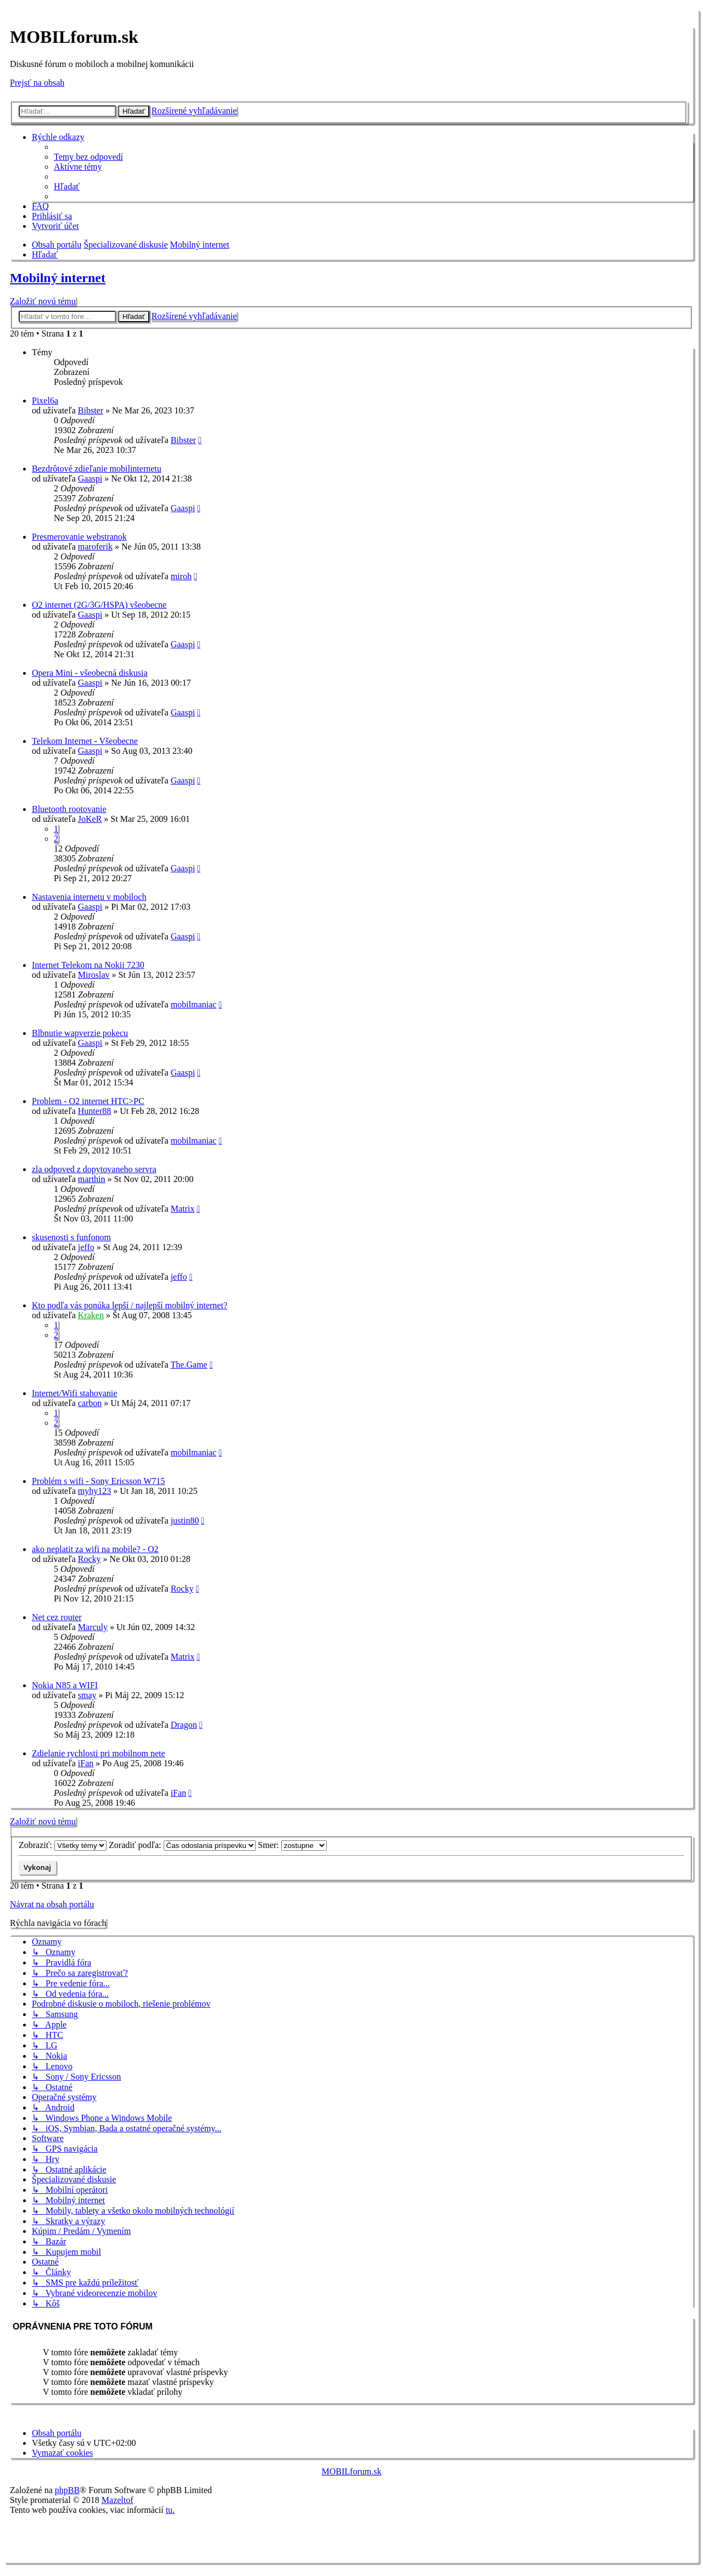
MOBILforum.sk (352, 2471)
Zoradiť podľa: (182, 1845)
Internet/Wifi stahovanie (74, 1393)
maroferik (95, 546)
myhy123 (94, 1491)
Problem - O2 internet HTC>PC (88, 1101)
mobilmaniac (194, 1004)
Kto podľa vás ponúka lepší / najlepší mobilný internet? (129, 1305)
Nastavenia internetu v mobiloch (89, 896)
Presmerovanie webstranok (79, 536)
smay (87, 1695)
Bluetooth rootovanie (69, 809)
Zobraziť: (63, 1845)
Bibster (90, 410)
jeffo (86, 1247)
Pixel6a (45, 400)
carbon (90, 1403)
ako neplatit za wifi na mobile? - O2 (95, 1549)
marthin (91, 1179)
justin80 (185, 1520)
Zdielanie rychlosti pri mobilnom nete (98, 1753)
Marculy (93, 1627)
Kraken (91, 1315)
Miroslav (94, 974)
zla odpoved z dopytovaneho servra (94, 1169)
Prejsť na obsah (37, 82)
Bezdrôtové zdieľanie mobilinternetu (96, 468)
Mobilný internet (57, 278)
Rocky (89, 1559)
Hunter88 (94, 1111)
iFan (85, 1763)
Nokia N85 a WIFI (65, 1685)
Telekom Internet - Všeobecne (85, 741)
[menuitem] (88, 156)
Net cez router (57, 1617)
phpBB (67, 2490)
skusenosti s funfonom (71, 1237)
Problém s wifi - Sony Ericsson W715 (98, 1481)
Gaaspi (90, 478)
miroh (181, 576)
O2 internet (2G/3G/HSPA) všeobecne (99, 604)
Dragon (184, 1724)
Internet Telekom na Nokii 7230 (88, 965)
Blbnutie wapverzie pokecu (80, 1033)
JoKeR (90, 819)
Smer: (292, 1845)
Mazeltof (117, 2500)
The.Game (188, 1364)
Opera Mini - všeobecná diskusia (90, 672)
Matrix (183, 1208)
